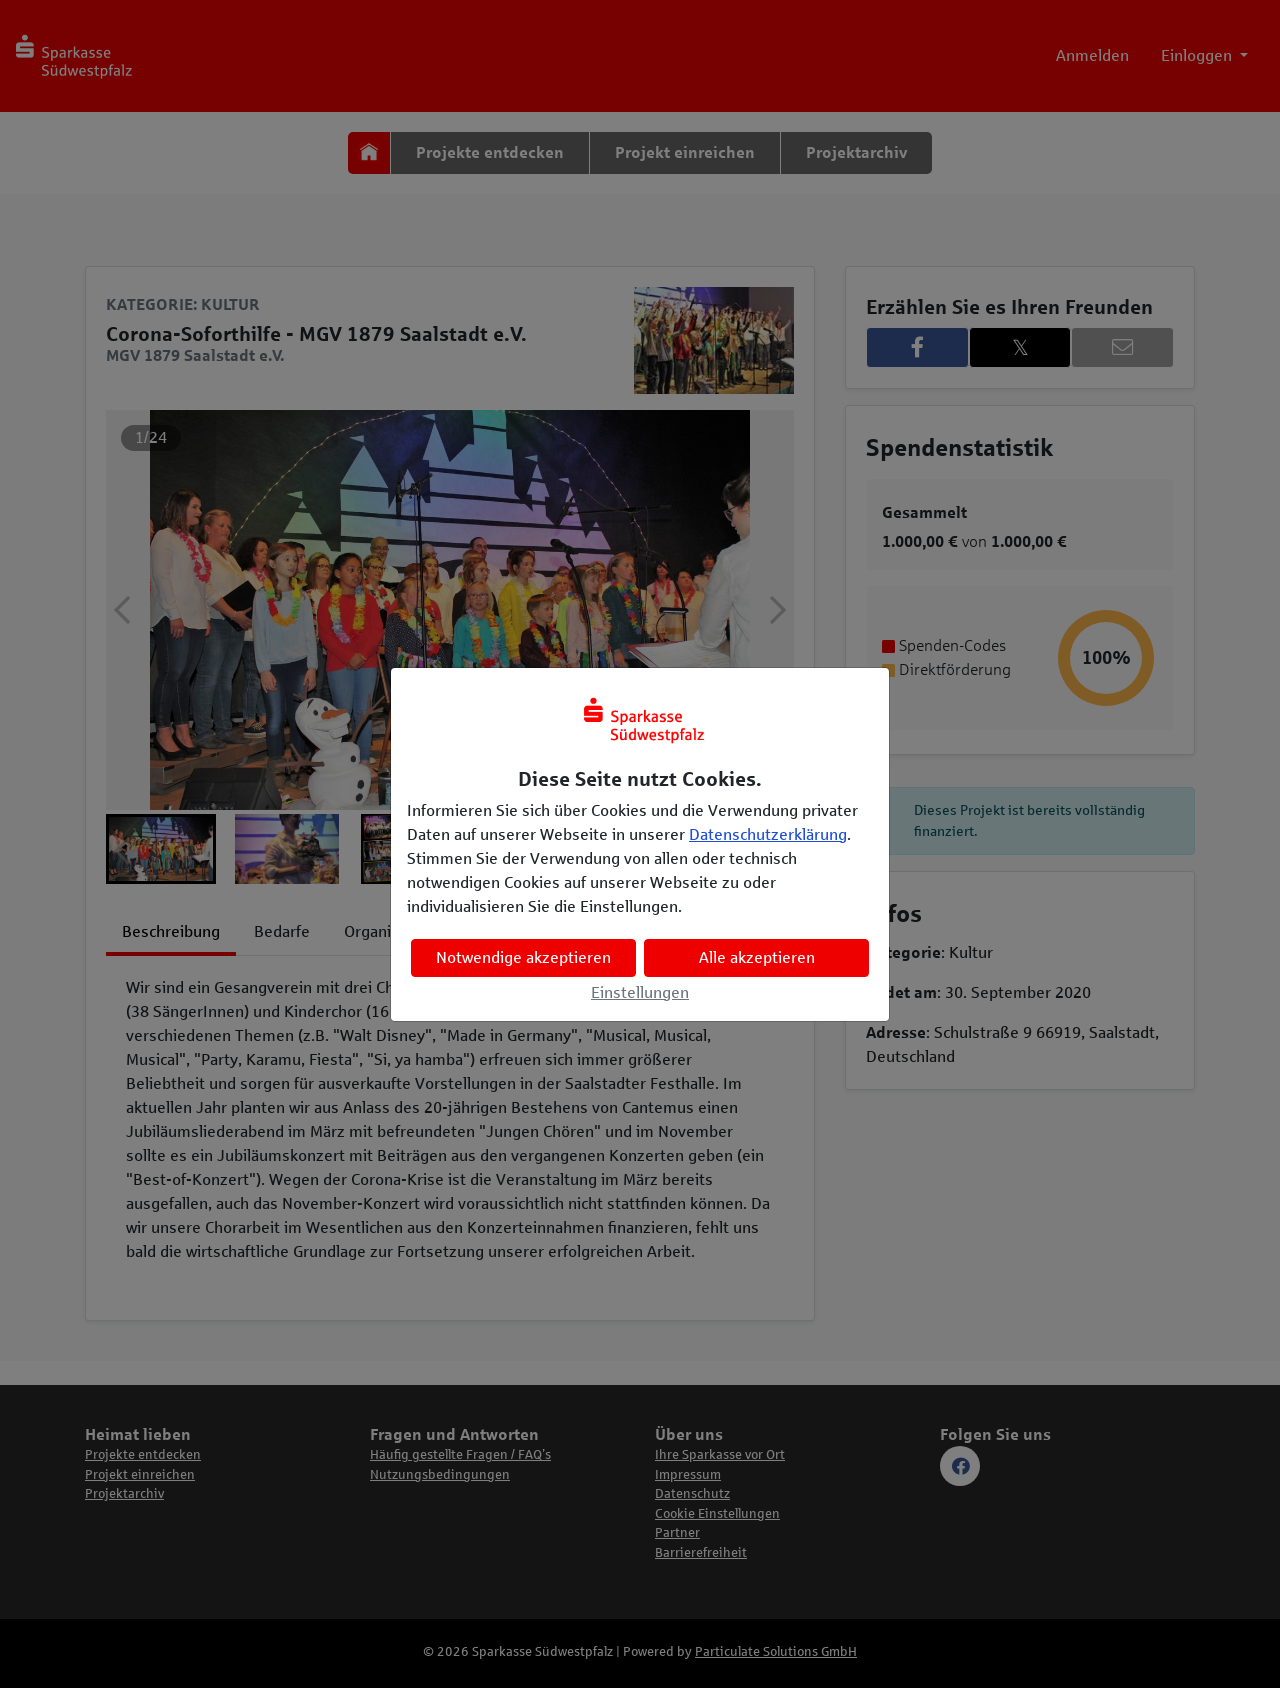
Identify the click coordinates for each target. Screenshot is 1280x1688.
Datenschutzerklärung (768, 834)
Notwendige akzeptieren (523, 957)
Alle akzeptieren (757, 957)
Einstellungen (640, 992)
